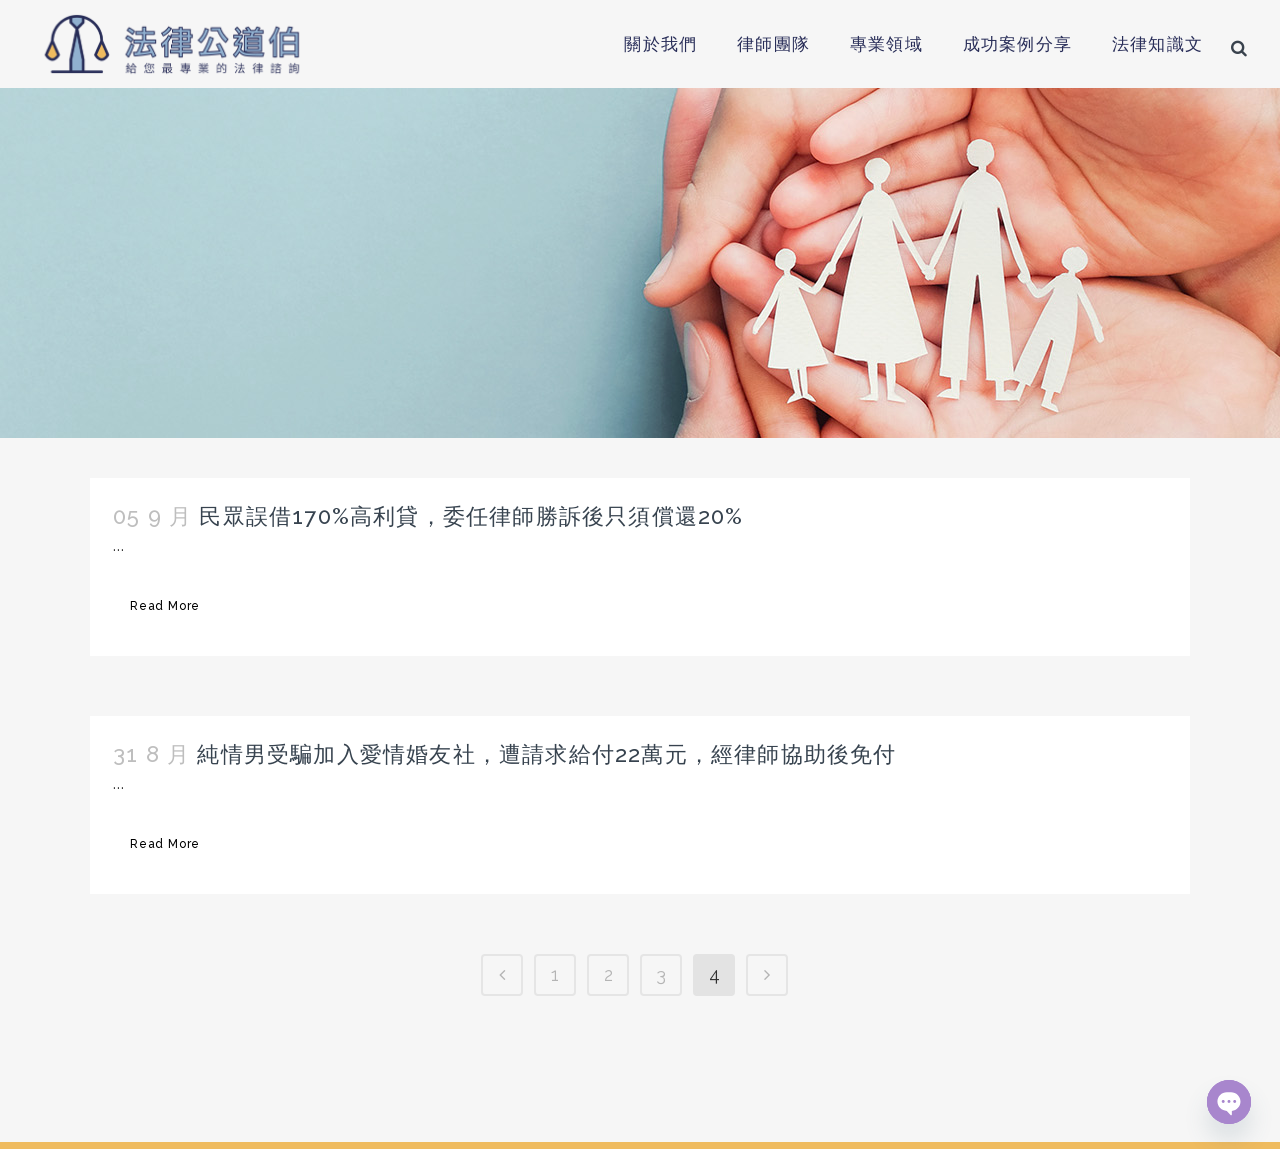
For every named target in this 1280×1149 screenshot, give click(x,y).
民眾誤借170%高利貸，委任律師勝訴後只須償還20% (471, 516)
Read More (165, 606)
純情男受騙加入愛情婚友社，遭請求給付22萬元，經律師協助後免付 (546, 754)
